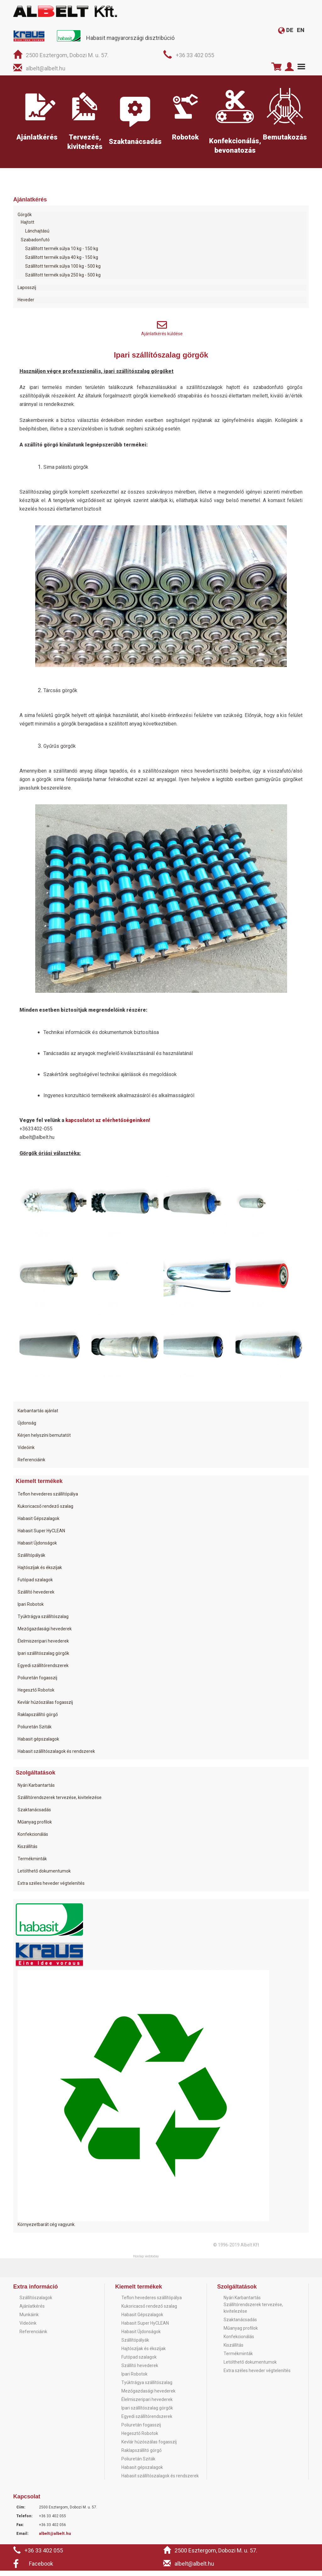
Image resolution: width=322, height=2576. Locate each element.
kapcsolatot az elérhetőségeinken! (107, 1126)
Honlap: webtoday (146, 2261)
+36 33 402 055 (195, 55)
